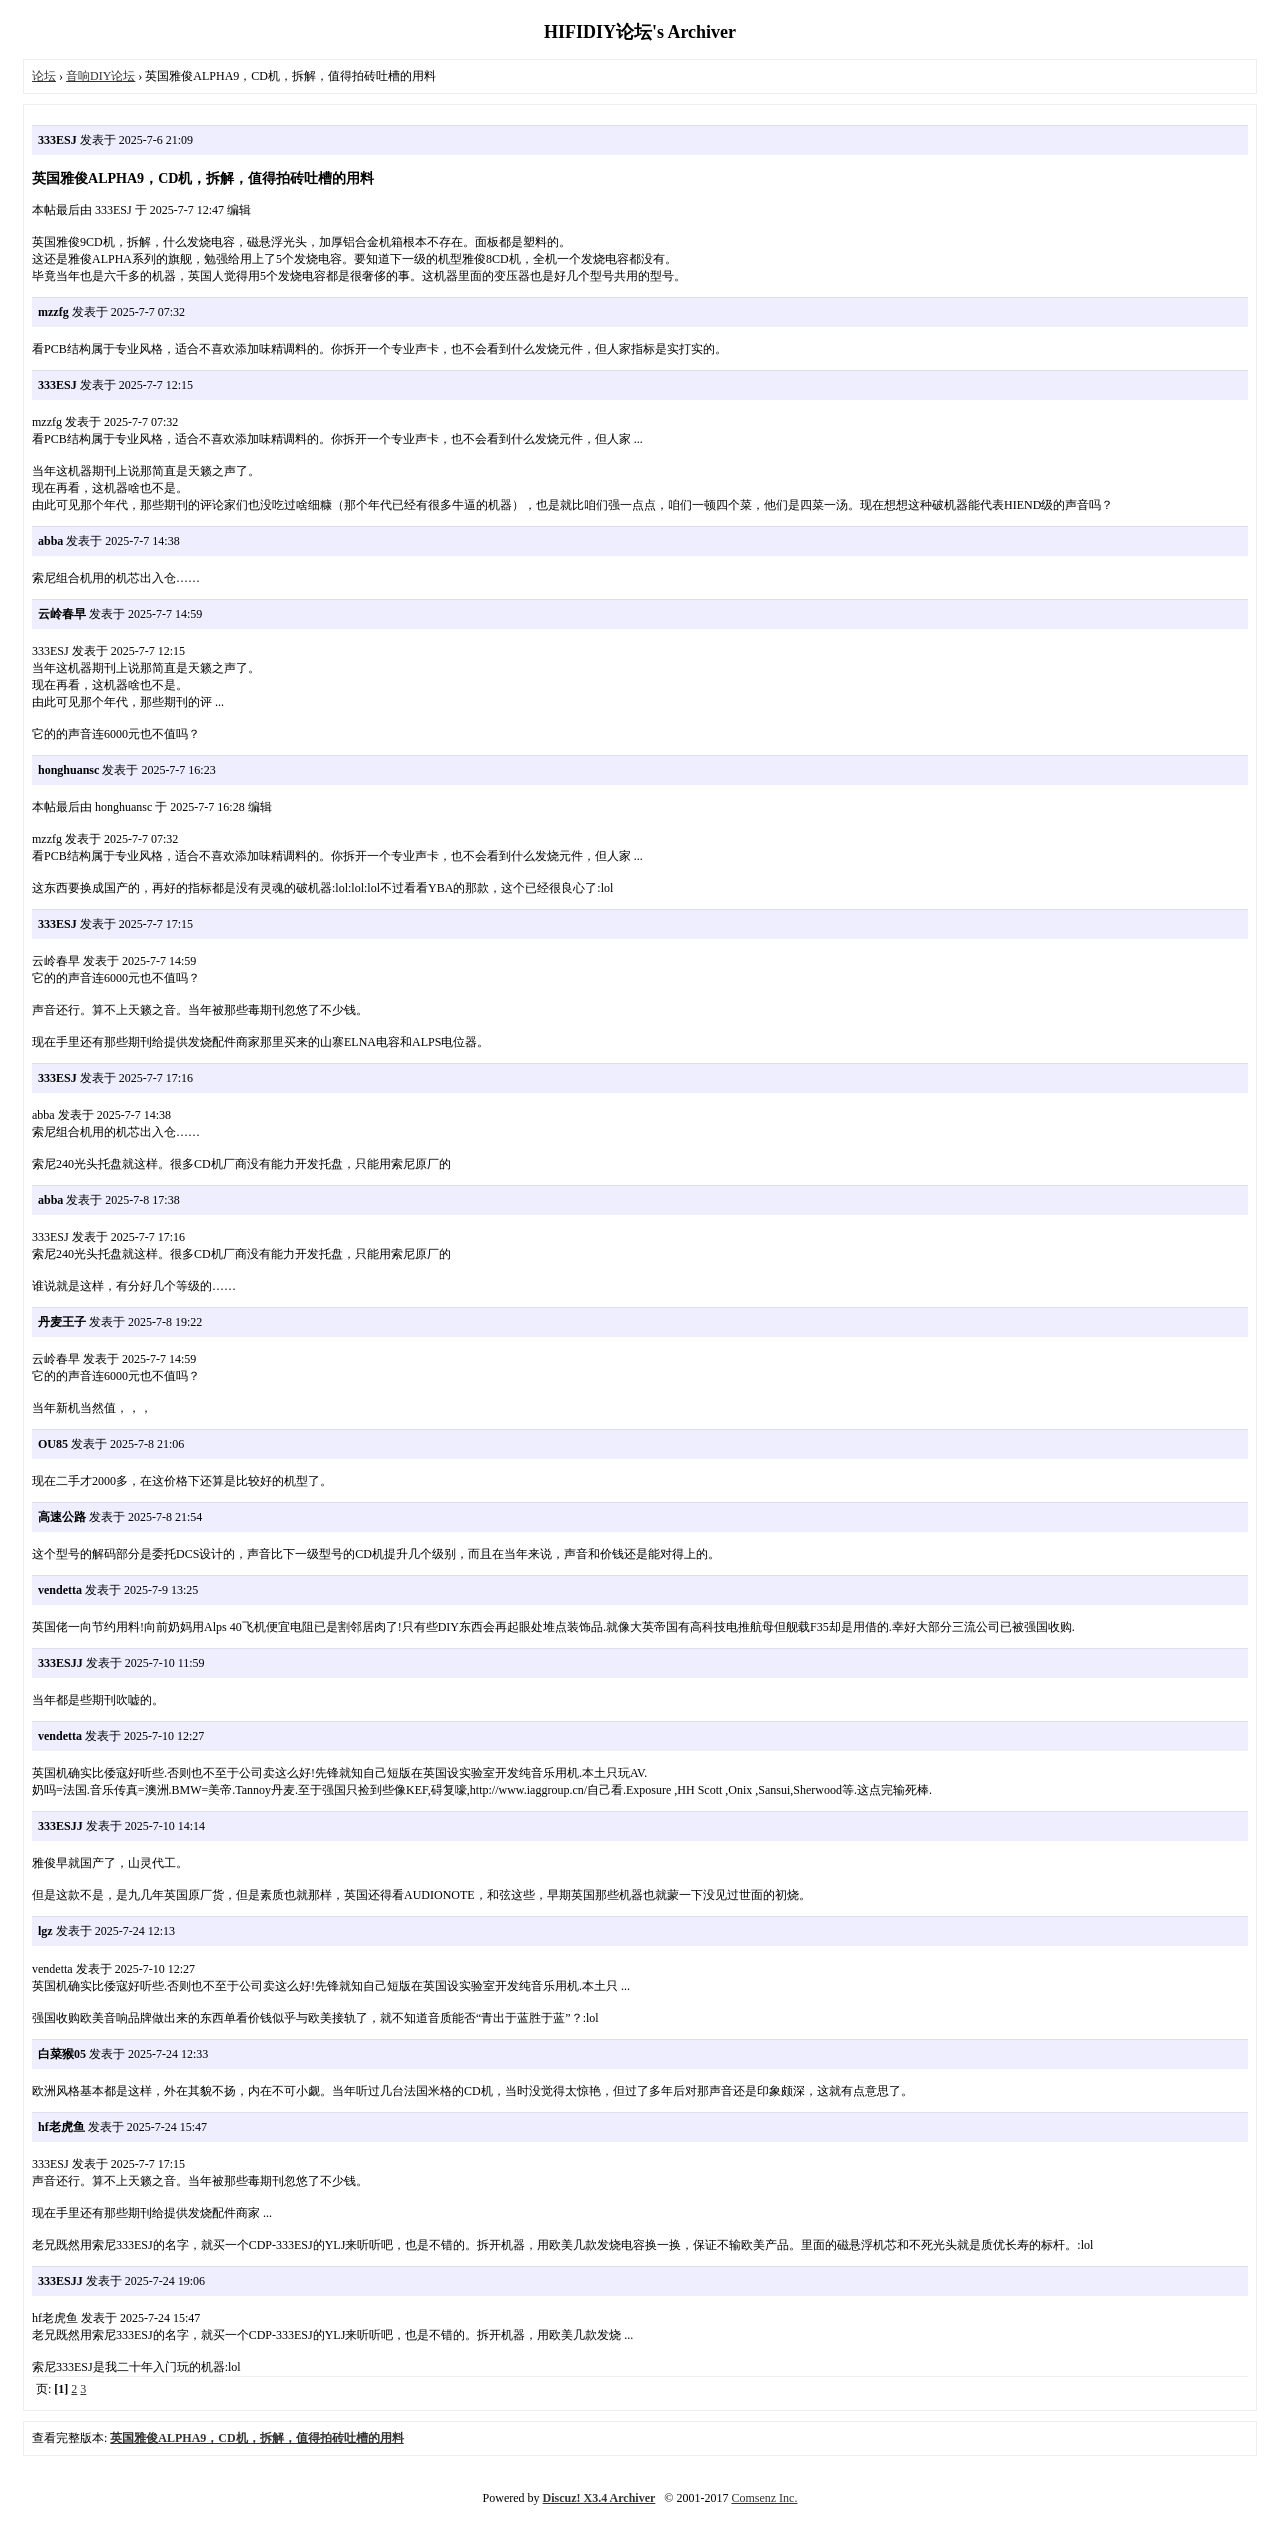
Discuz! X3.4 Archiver (599, 2498)
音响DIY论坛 (100, 76)
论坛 (44, 76)
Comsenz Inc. (764, 2498)
